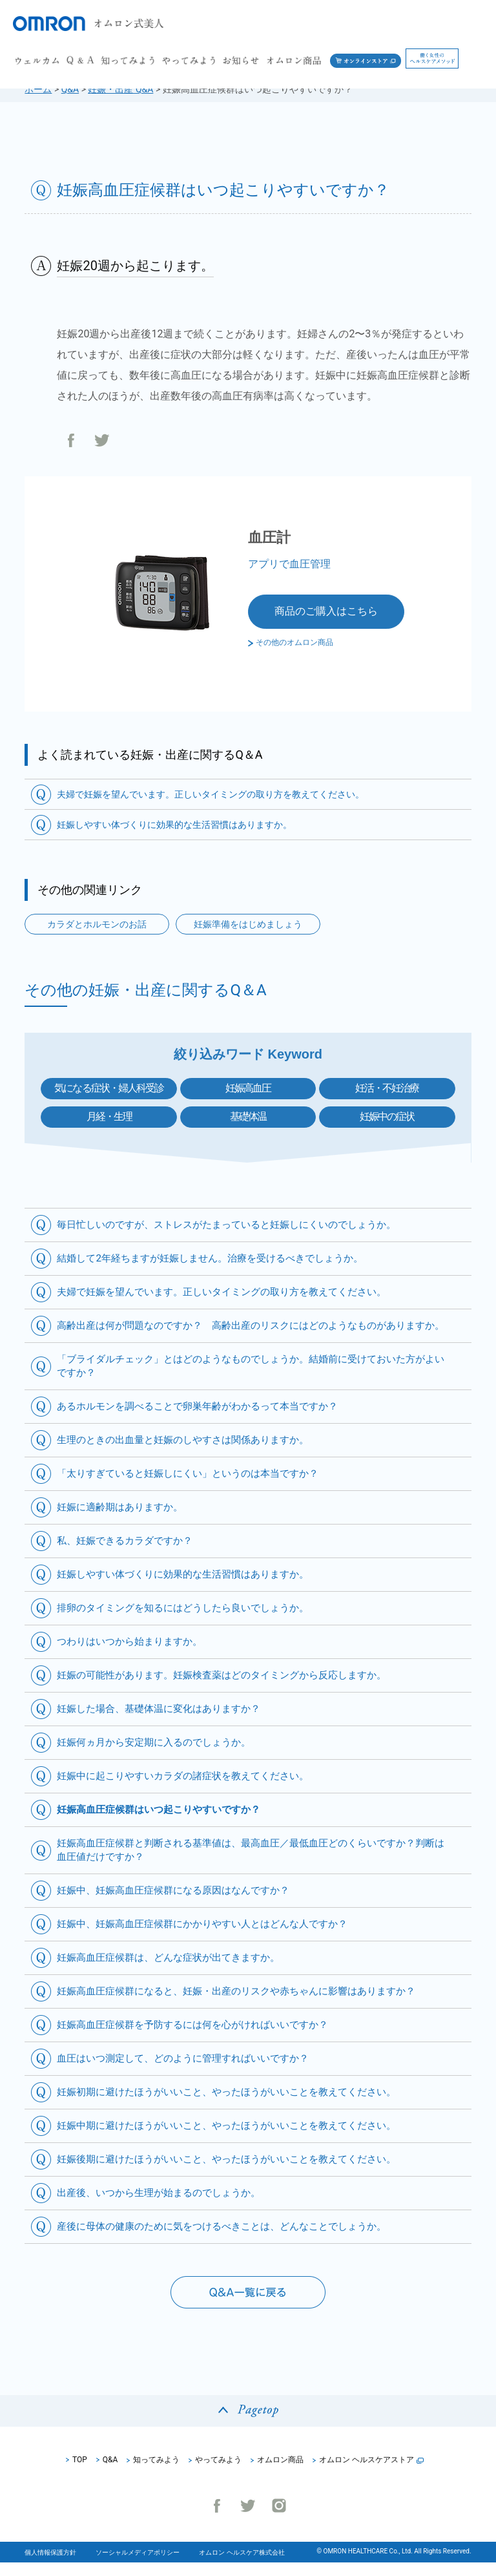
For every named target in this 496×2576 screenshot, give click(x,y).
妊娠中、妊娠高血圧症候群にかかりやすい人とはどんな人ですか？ (212, 1937)
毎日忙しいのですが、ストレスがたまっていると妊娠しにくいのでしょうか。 (237, 1224)
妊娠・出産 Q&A (120, 89)
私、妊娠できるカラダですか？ (129, 1554)
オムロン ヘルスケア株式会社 (241, 2566)
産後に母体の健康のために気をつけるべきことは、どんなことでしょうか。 (232, 2239)
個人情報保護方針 (50, 2566)
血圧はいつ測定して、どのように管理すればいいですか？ (191, 2071)
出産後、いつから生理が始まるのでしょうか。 (165, 2206)
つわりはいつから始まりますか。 (134, 1655)
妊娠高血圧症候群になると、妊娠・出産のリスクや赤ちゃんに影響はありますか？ (248, 2004)
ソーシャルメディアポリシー (138, 2566)
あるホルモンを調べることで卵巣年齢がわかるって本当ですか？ (206, 1419)
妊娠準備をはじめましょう (248, 924)
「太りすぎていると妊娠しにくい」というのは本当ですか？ (196, 1487)
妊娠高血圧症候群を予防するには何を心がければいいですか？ (201, 2038)
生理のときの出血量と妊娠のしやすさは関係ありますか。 (191, 1453)
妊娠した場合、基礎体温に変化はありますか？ (165, 1722)
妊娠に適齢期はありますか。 (124, 1520)
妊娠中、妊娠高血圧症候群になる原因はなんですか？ (181, 1903)
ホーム (38, 89)
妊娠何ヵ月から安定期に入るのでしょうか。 (160, 1755)
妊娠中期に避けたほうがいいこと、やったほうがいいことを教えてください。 (237, 2139)
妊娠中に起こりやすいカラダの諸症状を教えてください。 (191, 1789)
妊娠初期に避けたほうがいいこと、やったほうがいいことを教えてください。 (237, 2105)
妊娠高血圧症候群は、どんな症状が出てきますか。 (175, 1971)
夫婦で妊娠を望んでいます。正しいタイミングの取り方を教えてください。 (210, 794)
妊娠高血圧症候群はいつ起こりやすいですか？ (165, 1823)
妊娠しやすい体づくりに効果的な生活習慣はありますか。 (174, 824)
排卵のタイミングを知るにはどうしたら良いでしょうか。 (191, 1621)
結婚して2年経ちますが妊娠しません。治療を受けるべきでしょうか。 (220, 1258)
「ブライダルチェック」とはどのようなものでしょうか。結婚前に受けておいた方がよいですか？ (248, 1379)
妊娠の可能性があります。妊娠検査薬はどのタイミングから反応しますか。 (232, 1688)
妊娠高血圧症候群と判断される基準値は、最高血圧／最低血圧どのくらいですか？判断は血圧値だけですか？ (248, 1863)
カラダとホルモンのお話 (97, 924)
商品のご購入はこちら (326, 611)
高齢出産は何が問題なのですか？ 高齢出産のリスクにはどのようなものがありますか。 (248, 1332)
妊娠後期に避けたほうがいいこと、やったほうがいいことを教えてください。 (237, 2172)
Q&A (70, 89)
